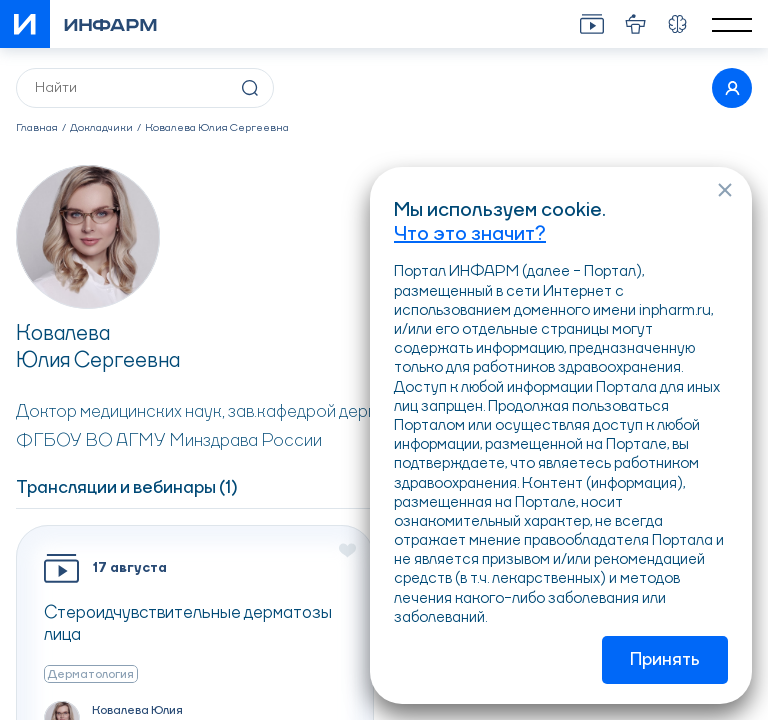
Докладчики (101, 128)
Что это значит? (470, 235)
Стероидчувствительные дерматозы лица (188, 624)
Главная (37, 128)
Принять (665, 660)
